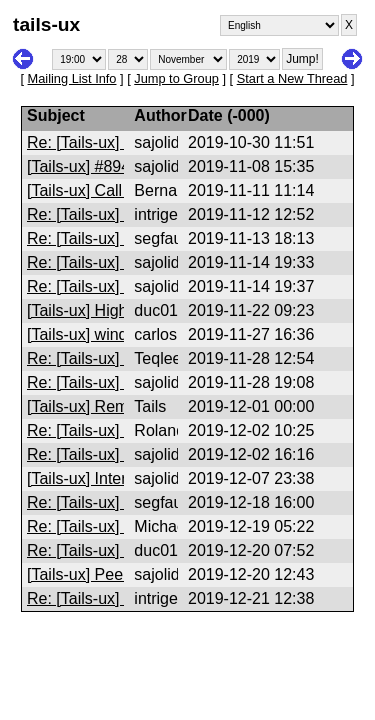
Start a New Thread (292, 78)
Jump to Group (176, 78)
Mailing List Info (72, 78)
